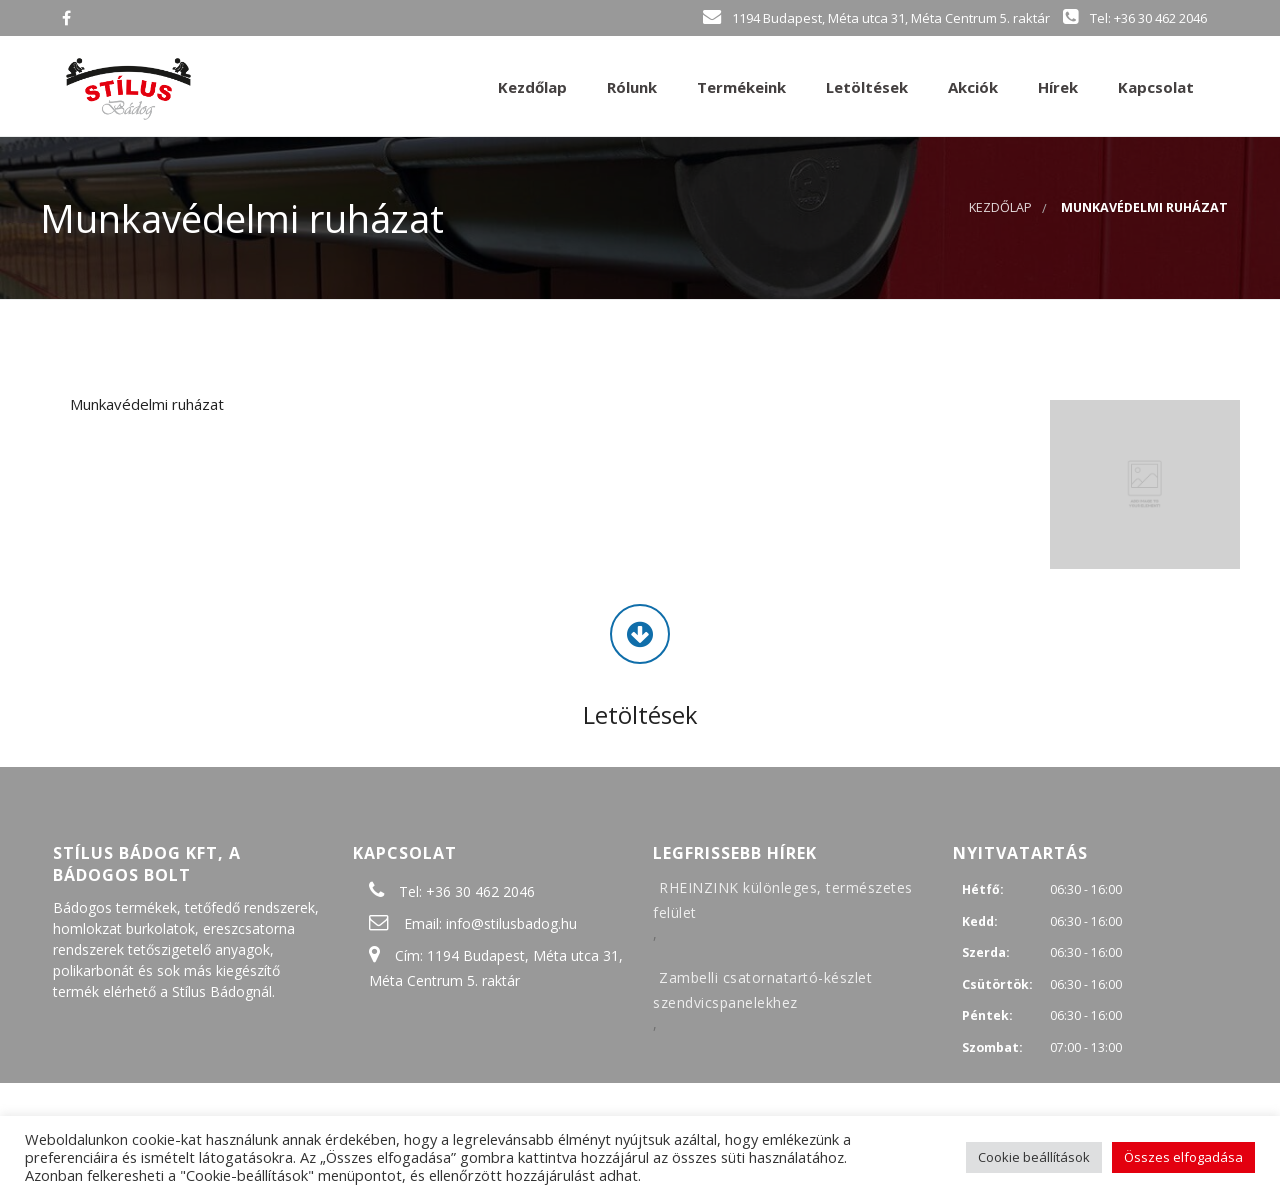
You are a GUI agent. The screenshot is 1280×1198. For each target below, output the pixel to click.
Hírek (1056, 87)
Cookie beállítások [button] (1034, 1157)
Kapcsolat (1154, 87)
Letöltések (865, 87)
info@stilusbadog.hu (511, 923)
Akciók (971, 87)
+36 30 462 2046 (480, 891)
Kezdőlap (530, 87)
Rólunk (630, 87)
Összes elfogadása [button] (1183, 1157)
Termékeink (739, 87)
